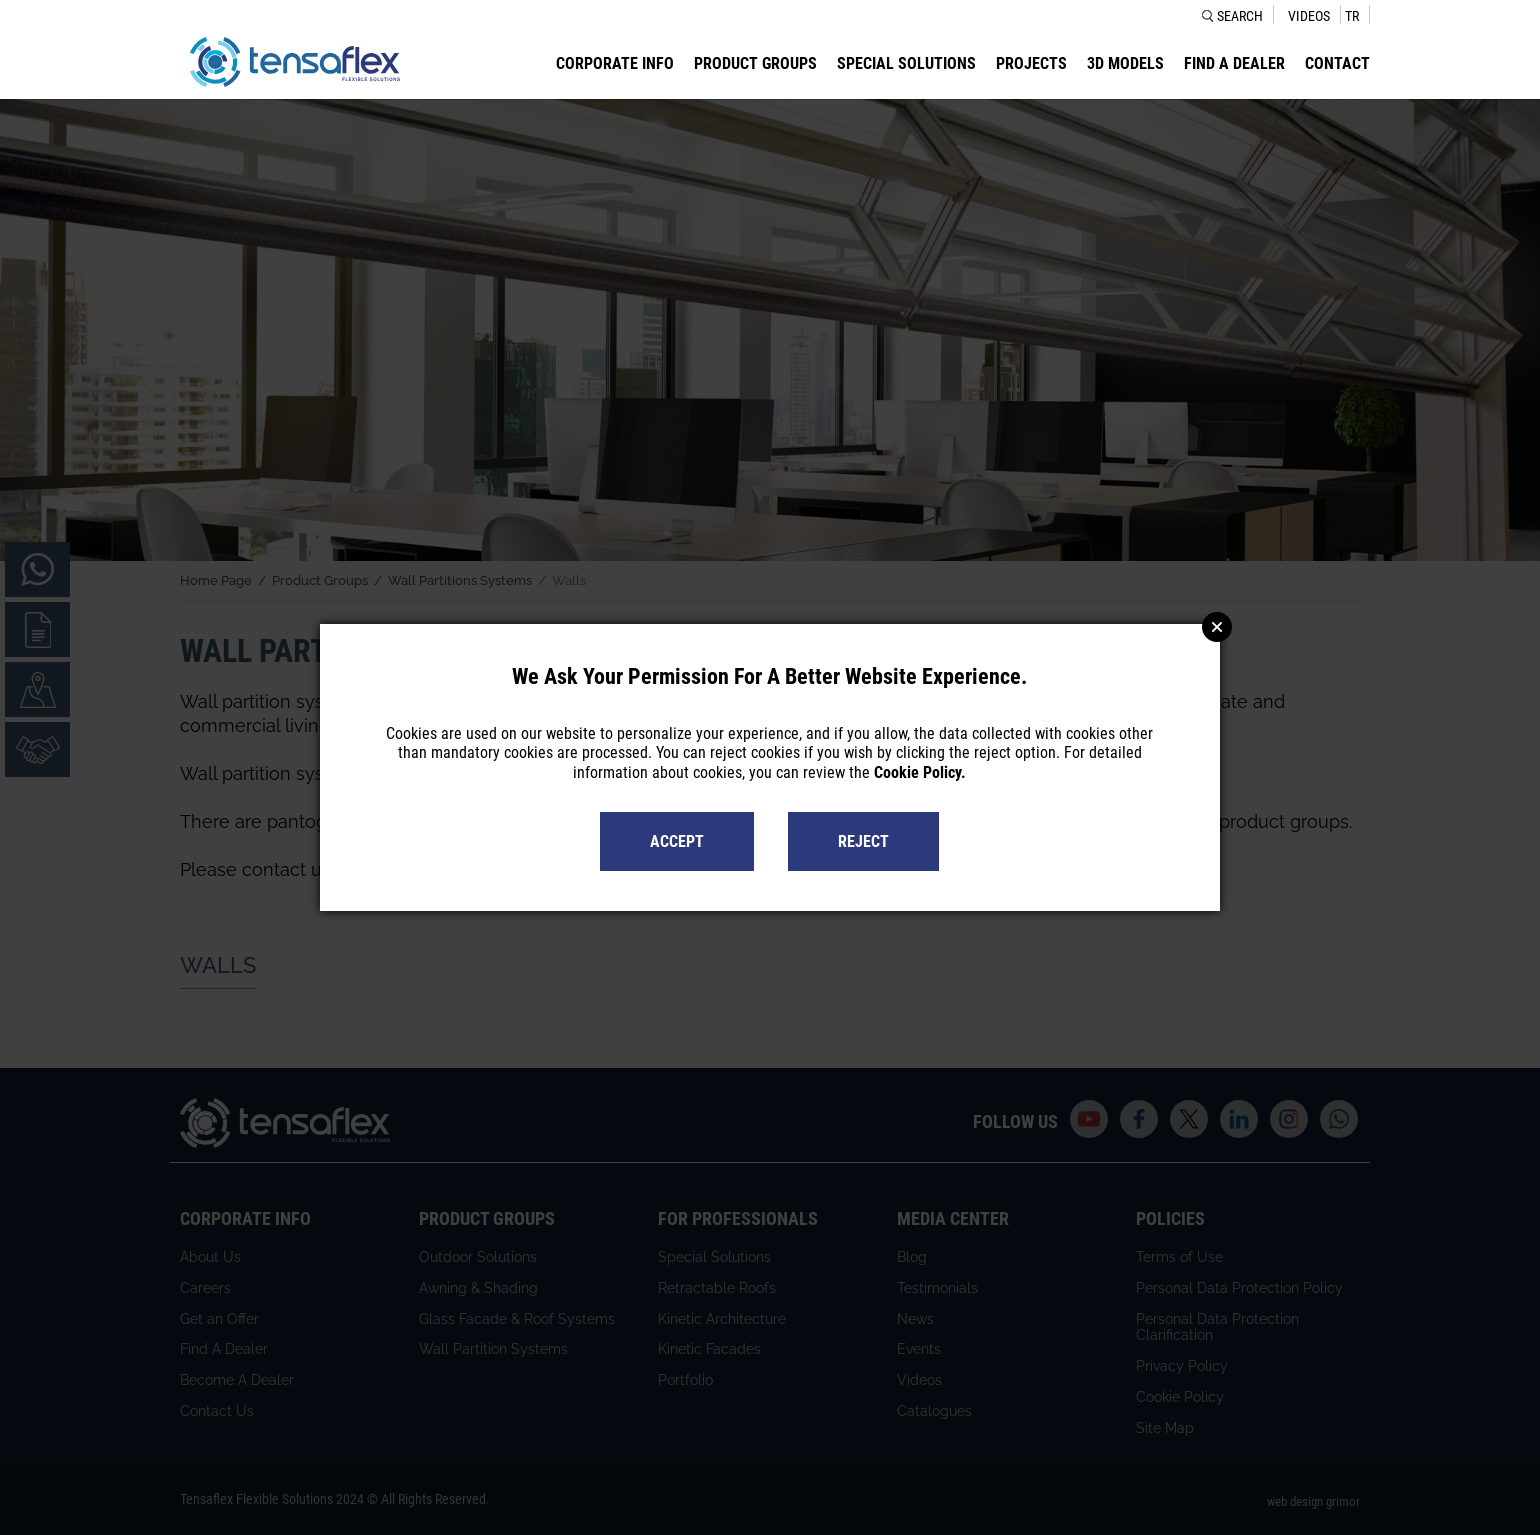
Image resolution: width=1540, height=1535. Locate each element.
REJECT (863, 841)
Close (1217, 627)
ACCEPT (677, 841)
